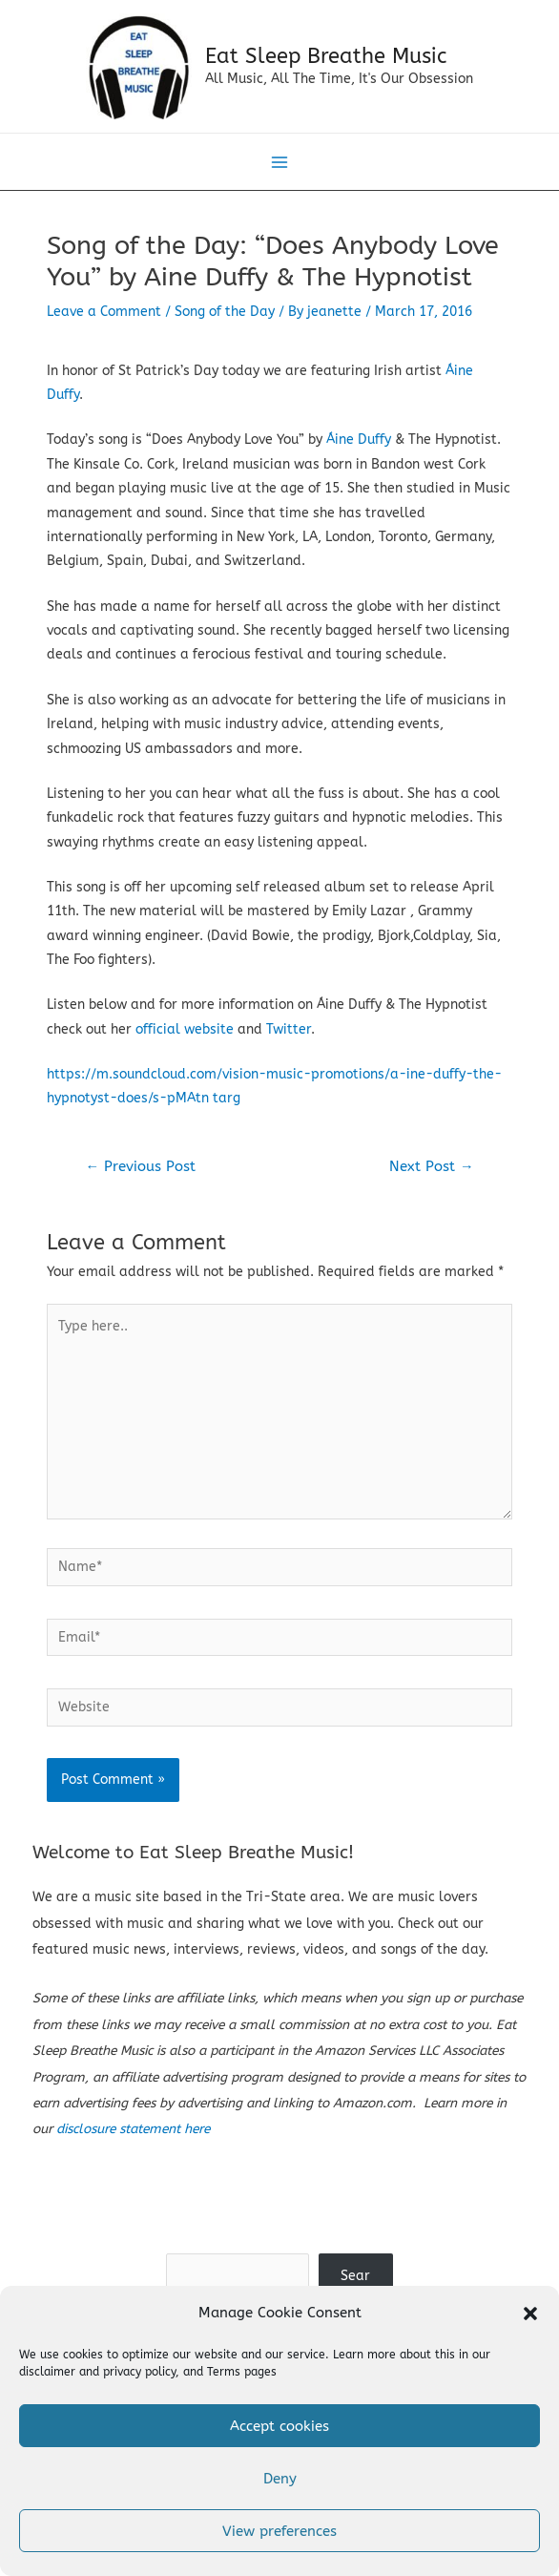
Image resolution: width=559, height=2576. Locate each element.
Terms (223, 2371)
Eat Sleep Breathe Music (329, 60)
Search (279, 2248)
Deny (280, 2478)
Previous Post (140, 1174)
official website (184, 1037)
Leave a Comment (104, 319)
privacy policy (139, 2371)
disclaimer (47, 2371)
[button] (530, 2313)
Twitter (288, 1037)
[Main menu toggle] (280, 170)
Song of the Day (225, 319)
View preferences (279, 2531)
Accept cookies (279, 2426)
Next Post (431, 1174)
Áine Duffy (360, 448)
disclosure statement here (133, 2137)
